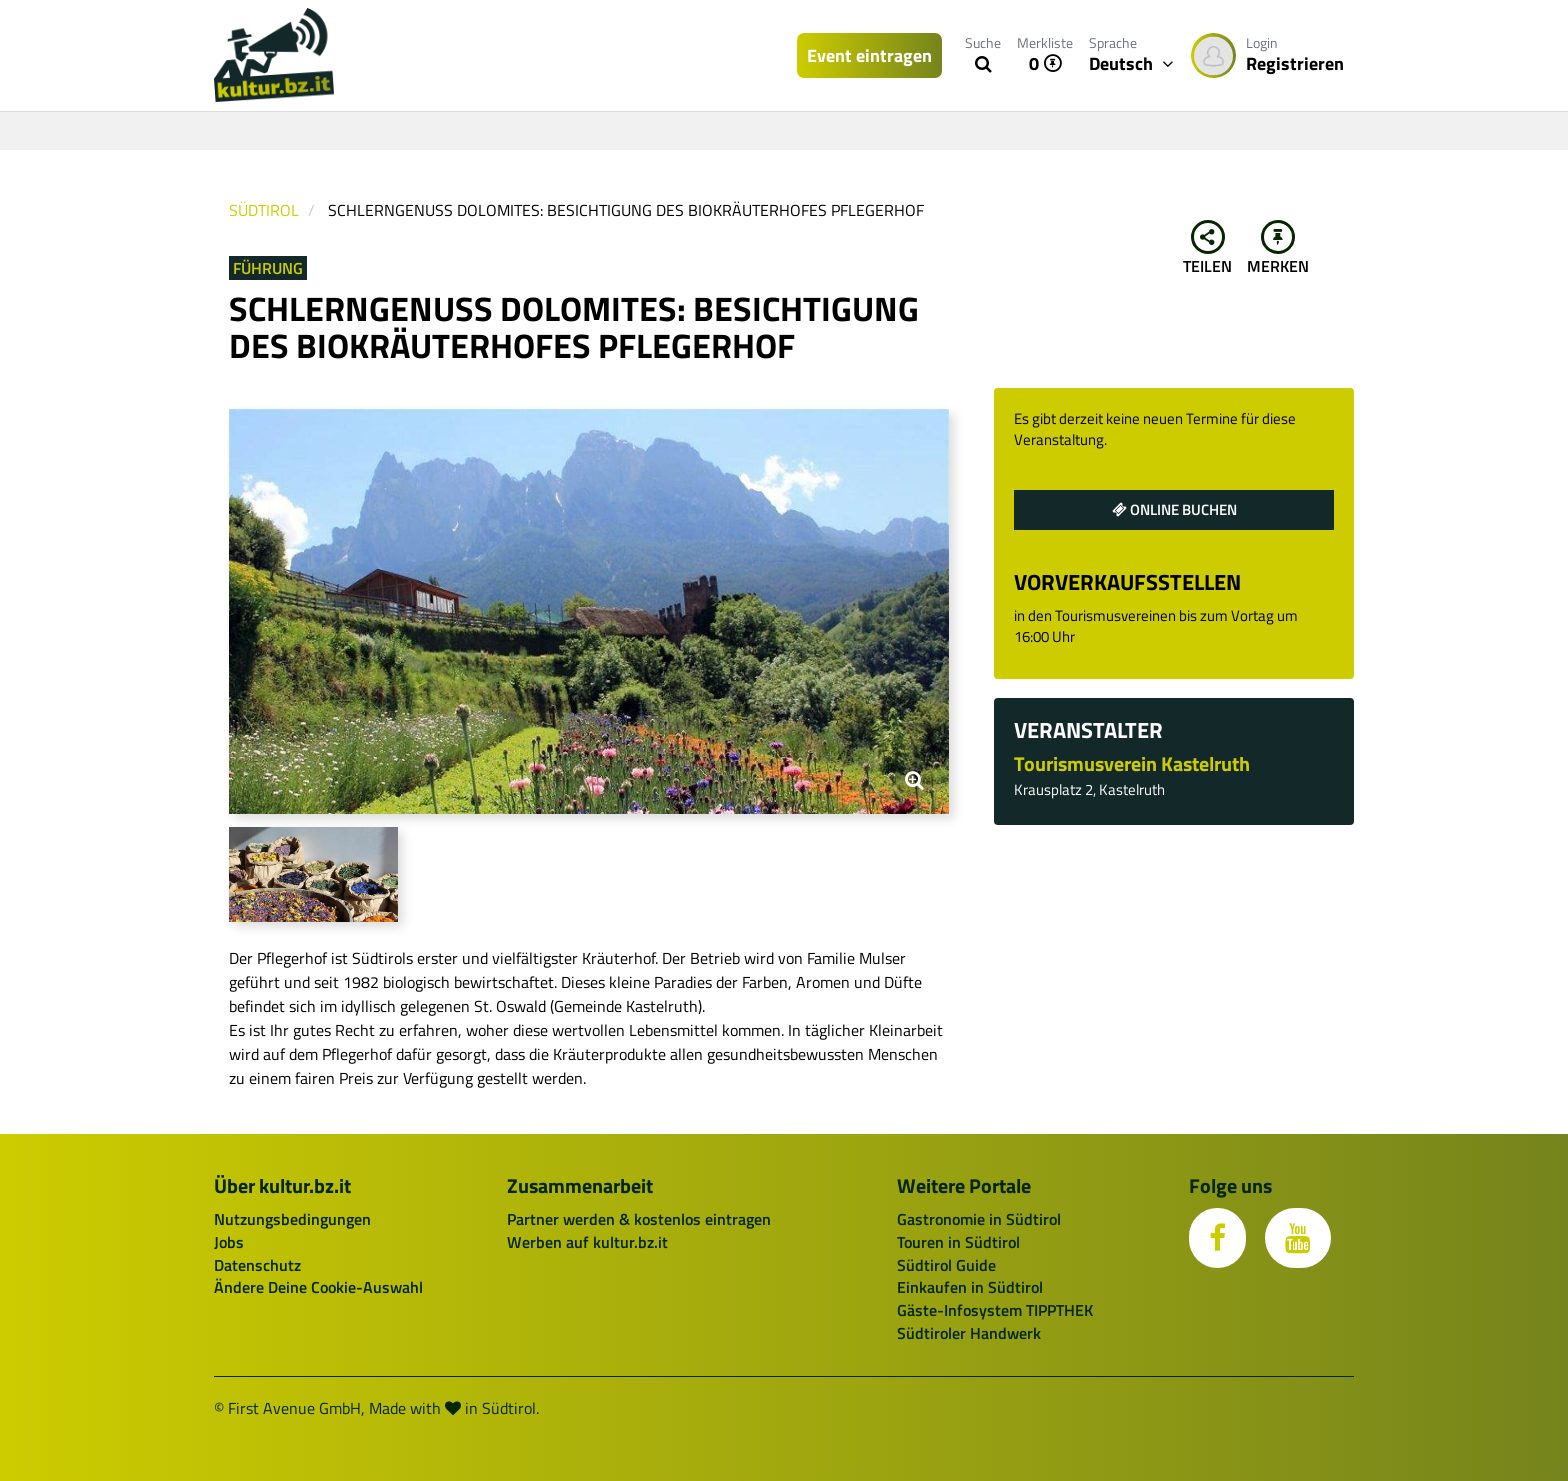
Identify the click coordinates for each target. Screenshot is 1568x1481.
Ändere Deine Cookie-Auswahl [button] (318, 1287)
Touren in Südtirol (958, 1242)
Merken (1278, 249)
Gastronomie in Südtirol (979, 1219)
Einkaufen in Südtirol (970, 1287)
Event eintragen (869, 55)
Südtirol (264, 210)
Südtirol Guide (946, 1265)
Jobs (229, 1242)
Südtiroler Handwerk (969, 1333)
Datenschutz (257, 1265)
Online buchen (1174, 509)
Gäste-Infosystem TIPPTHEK (995, 1310)
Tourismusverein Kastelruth (1132, 763)
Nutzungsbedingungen (292, 1219)
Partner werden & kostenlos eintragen (639, 1219)
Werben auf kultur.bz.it (587, 1242)
